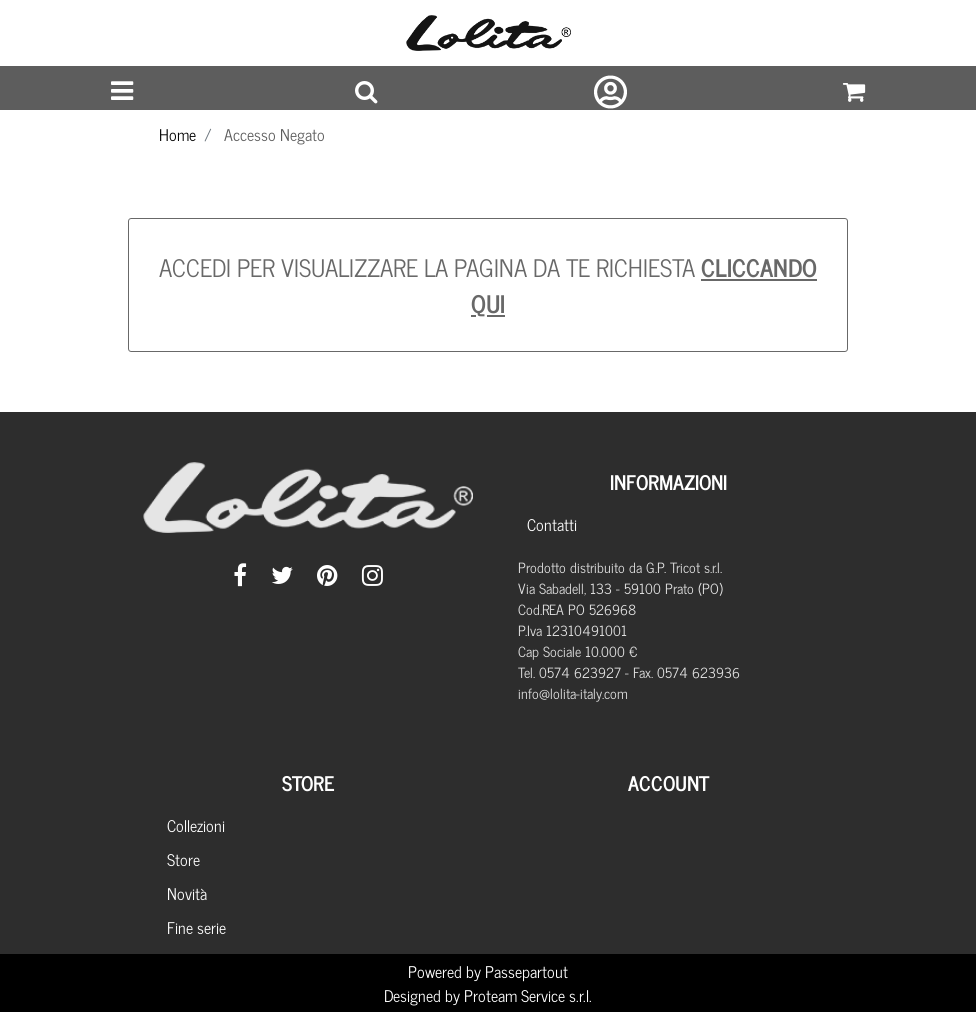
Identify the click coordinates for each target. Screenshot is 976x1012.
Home (177, 134)
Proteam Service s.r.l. (528, 995)
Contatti (552, 524)
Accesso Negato (274, 134)
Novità (187, 893)
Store (183, 859)
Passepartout (526, 971)
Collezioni (196, 825)
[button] (366, 92)
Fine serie (196, 927)
